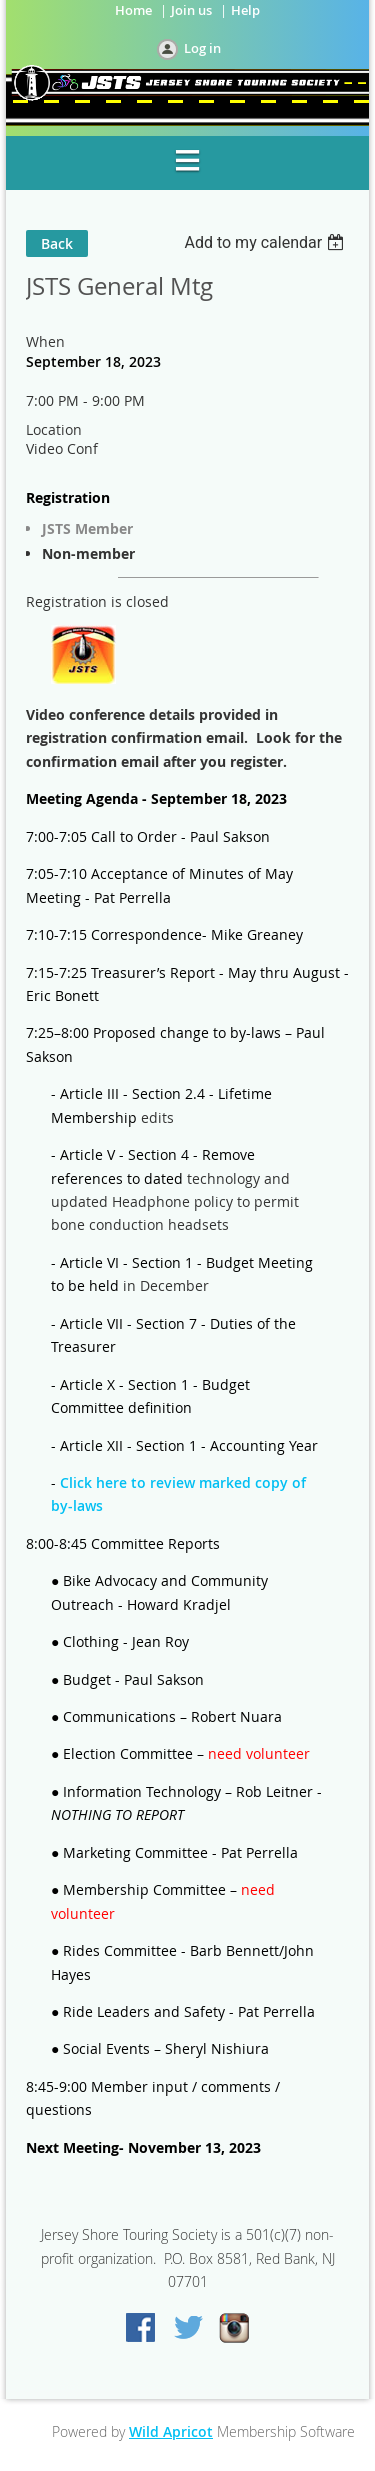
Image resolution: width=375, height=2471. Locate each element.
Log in (202, 48)
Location (54, 429)
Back (57, 243)
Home (133, 10)
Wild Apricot (171, 2431)
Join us (191, 10)
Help (245, 10)
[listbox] (266, 242)
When (45, 341)
